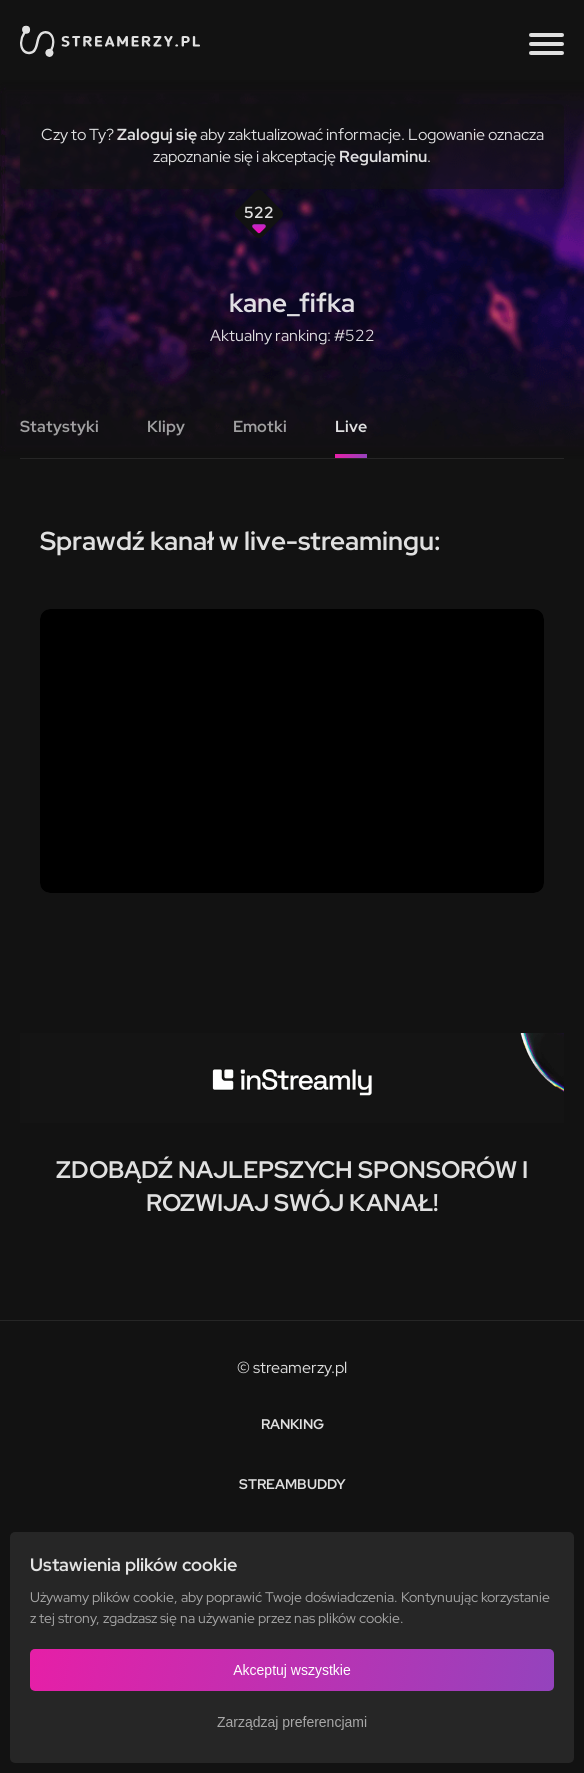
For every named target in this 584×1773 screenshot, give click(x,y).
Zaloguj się (157, 134)
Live (351, 426)
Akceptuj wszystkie (291, 1670)
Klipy (166, 426)
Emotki (260, 426)
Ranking (292, 1424)
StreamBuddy (292, 1484)
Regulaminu (383, 156)
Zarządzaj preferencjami (292, 1722)
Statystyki (59, 426)
